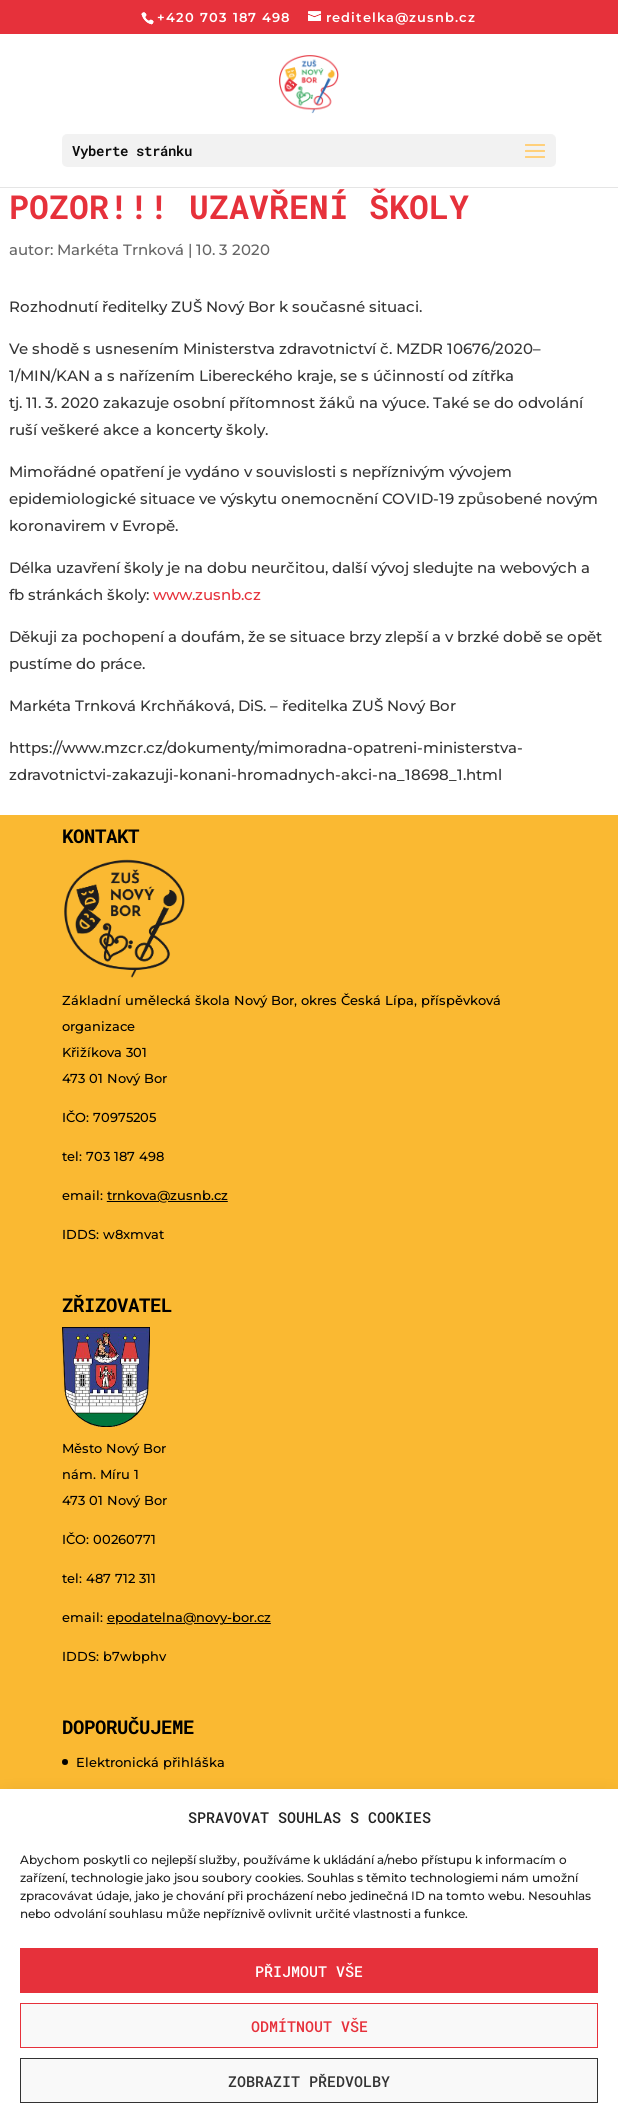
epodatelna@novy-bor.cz (189, 1617)
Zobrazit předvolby (309, 2081)
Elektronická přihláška (150, 1762)
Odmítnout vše (309, 2026)
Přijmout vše (309, 1971)
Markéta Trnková (120, 249)
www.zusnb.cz (209, 594)
